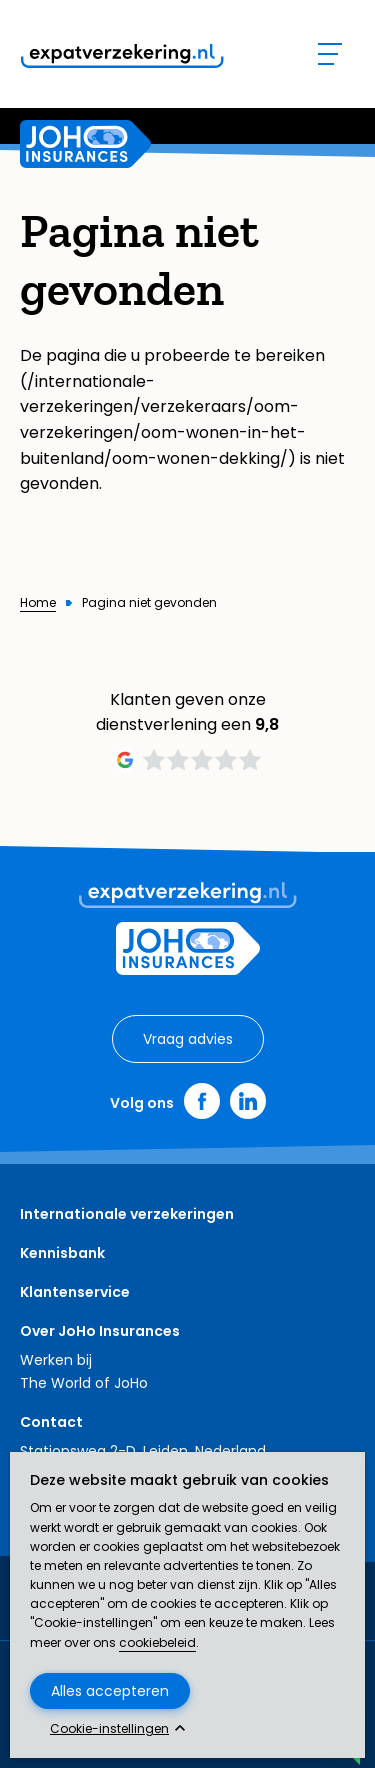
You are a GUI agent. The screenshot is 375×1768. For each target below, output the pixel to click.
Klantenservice (75, 1292)
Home (38, 603)
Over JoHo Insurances (100, 1331)
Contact (51, 1422)
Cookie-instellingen (109, 1729)
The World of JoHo (84, 1383)
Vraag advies (188, 1039)
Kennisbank (62, 1253)
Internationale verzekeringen (127, 1214)
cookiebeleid (157, 1642)
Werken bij (56, 1360)
